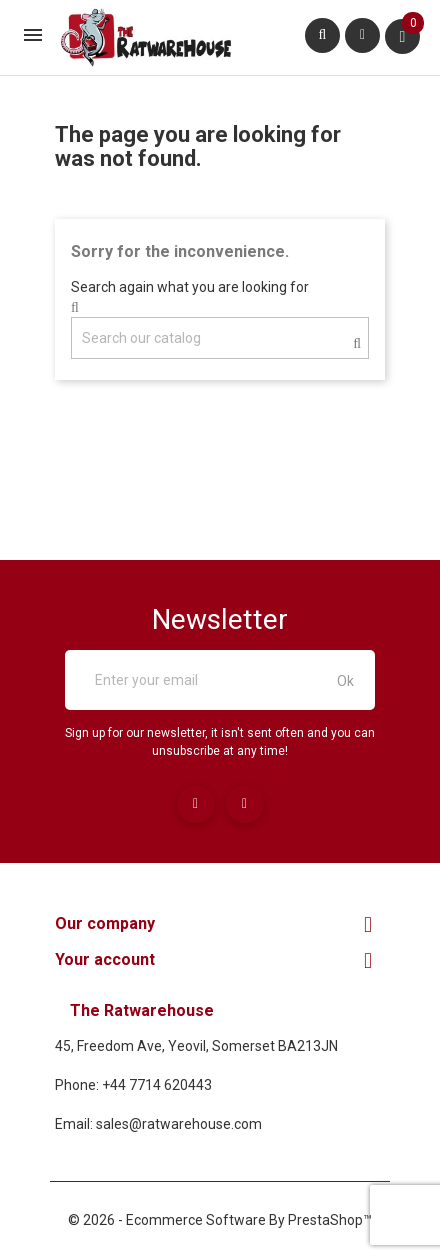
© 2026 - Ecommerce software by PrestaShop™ (220, 1220)
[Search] (220, 338)
